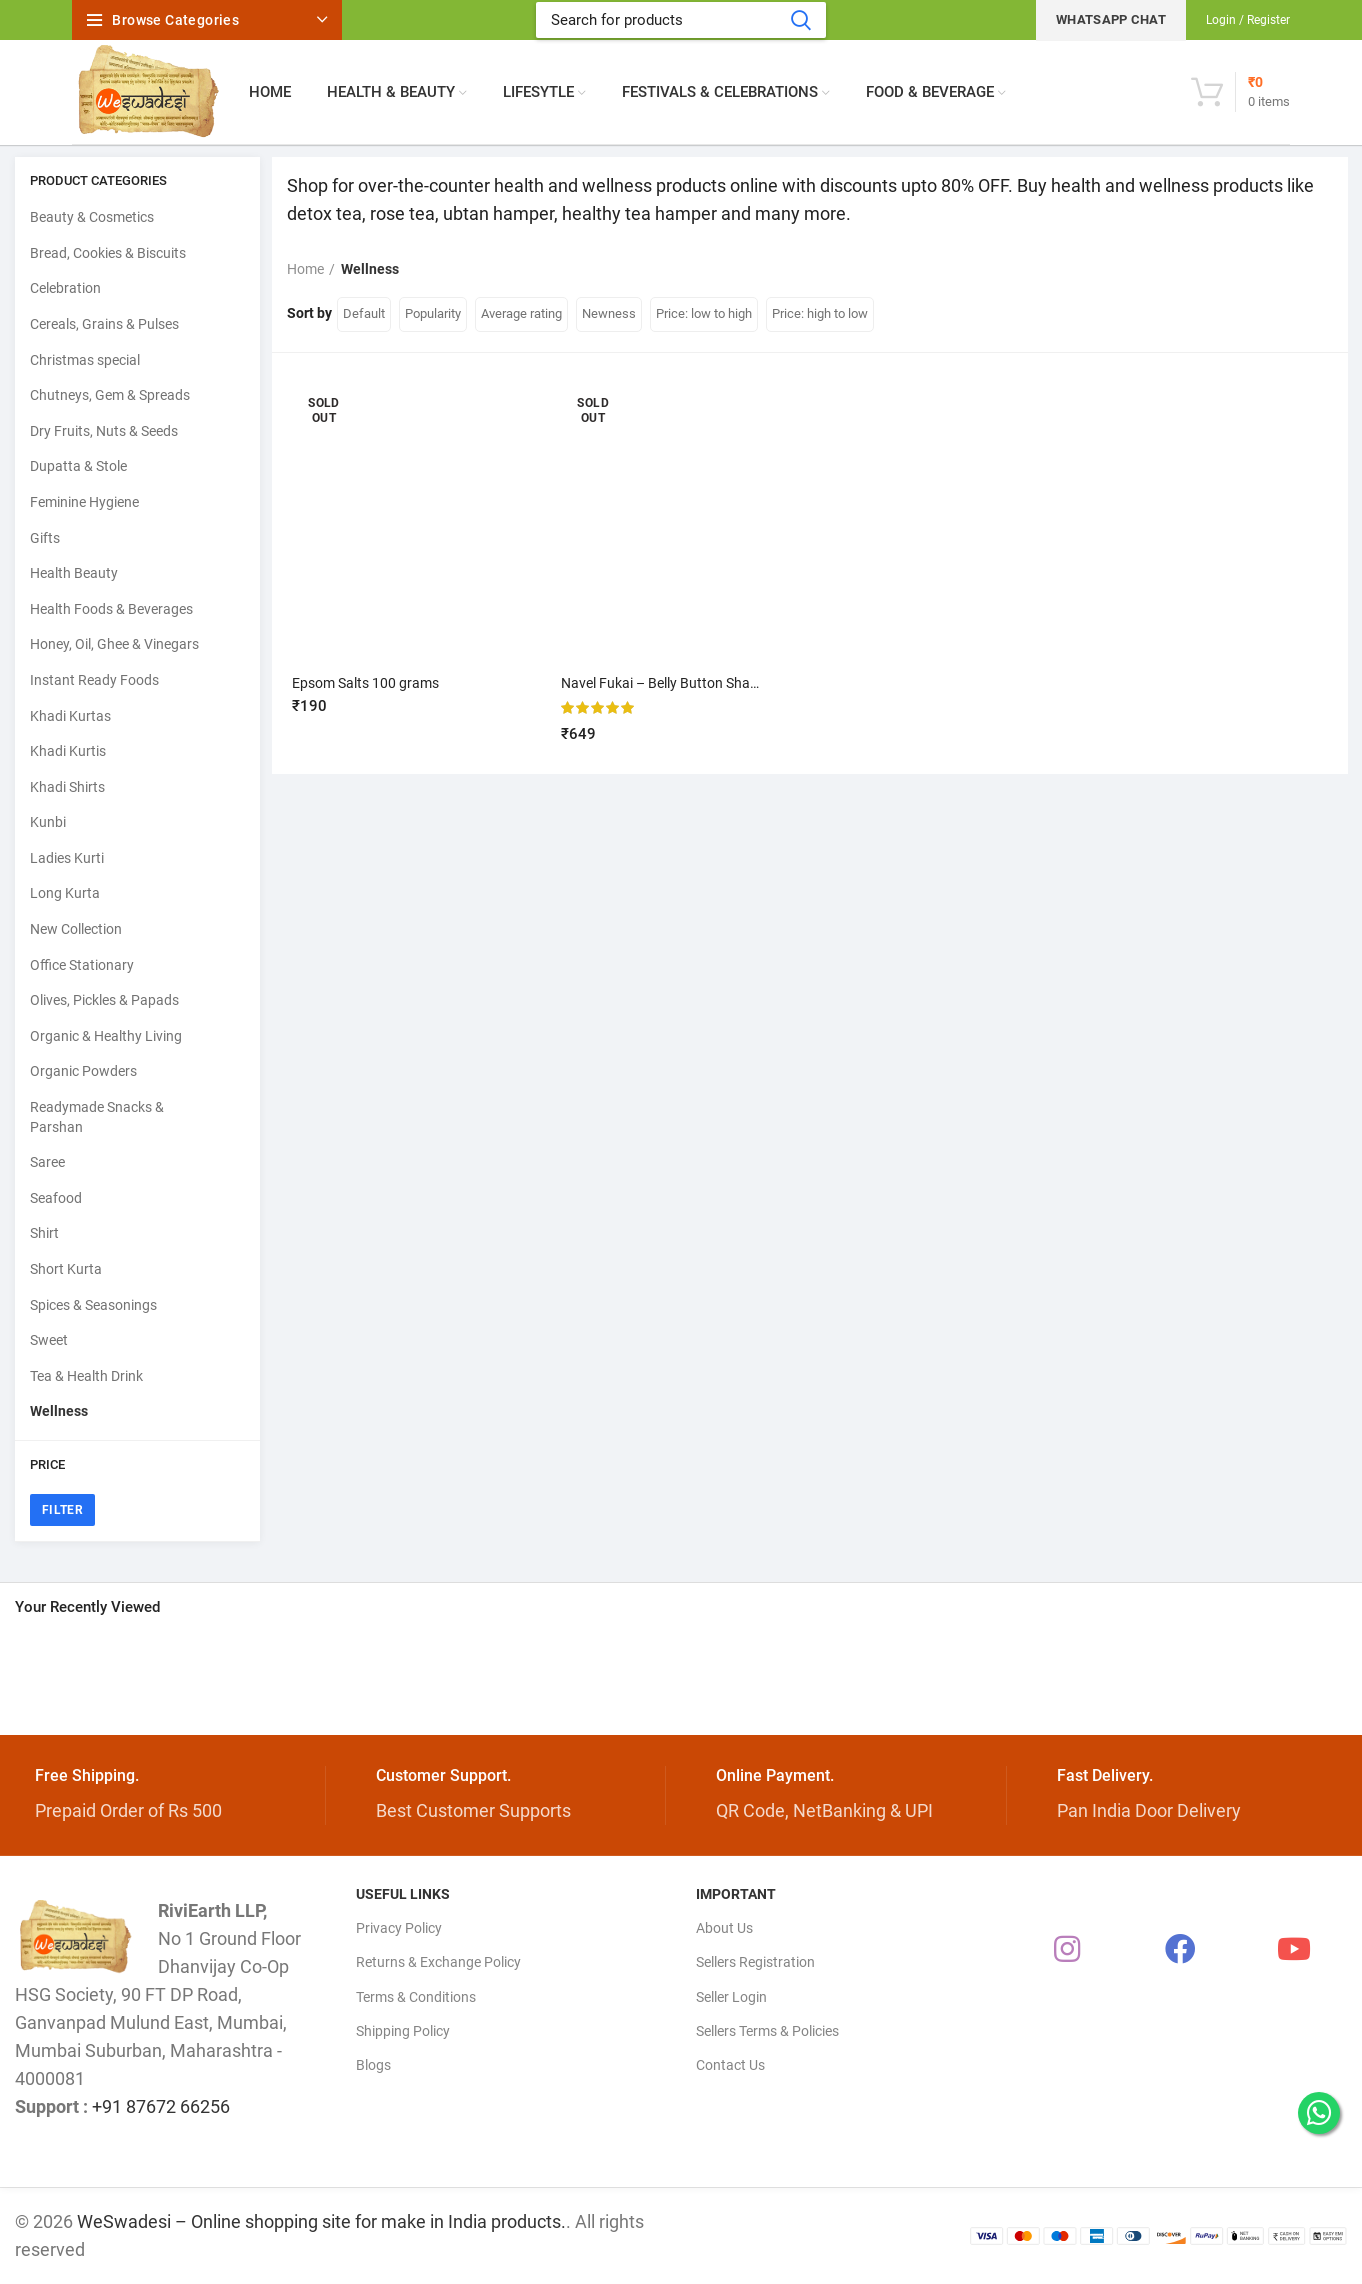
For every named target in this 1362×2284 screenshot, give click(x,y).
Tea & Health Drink (86, 1376)
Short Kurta (66, 1269)
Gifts (45, 538)
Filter (62, 1510)
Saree (47, 1162)
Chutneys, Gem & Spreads (110, 395)
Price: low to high (704, 313)
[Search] (681, 20)
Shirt (44, 1233)
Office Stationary (82, 965)
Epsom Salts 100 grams (365, 683)
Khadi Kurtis (68, 751)
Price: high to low (820, 313)
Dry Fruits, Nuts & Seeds (104, 431)
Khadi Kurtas (70, 716)
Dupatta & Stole (78, 466)
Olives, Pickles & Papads (104, 1000)
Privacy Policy (399, 1928)
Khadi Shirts (67, 787)
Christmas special (85, 360)
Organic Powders (83, 1071)
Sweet (49, 1340)
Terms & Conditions (416, 1997)
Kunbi (48, 822)
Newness (609, 313)
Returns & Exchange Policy (438, 1962)
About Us (724, 1928)
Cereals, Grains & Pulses (104, 324)
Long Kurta (65, 893)
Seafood (56, 1198)
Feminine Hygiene (84, 502)
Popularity (433, 313)
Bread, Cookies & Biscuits (108, 253)
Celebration (65, 288)
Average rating (521, 313)
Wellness (59, 1411)
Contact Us (730, 2065)
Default (364, 313)
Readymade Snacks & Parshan (97, 1117)
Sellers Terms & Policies (767, 2031)
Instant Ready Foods (94, 680)
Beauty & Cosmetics (92, 217)
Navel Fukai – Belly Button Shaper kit (674, 683)
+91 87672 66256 (161, 2106)
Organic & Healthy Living (106, 1036)
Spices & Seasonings (93, 1305)
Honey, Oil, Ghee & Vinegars (114, 644)
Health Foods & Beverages (111, 609)
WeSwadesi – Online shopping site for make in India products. (321, 2221)
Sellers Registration (755, 1962)
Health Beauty (74, 573)
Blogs (373, 2065)
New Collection (76, 929)
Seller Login (731, 1997)
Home (305, 269)
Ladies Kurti (67, 858)
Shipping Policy (403, 2031)
